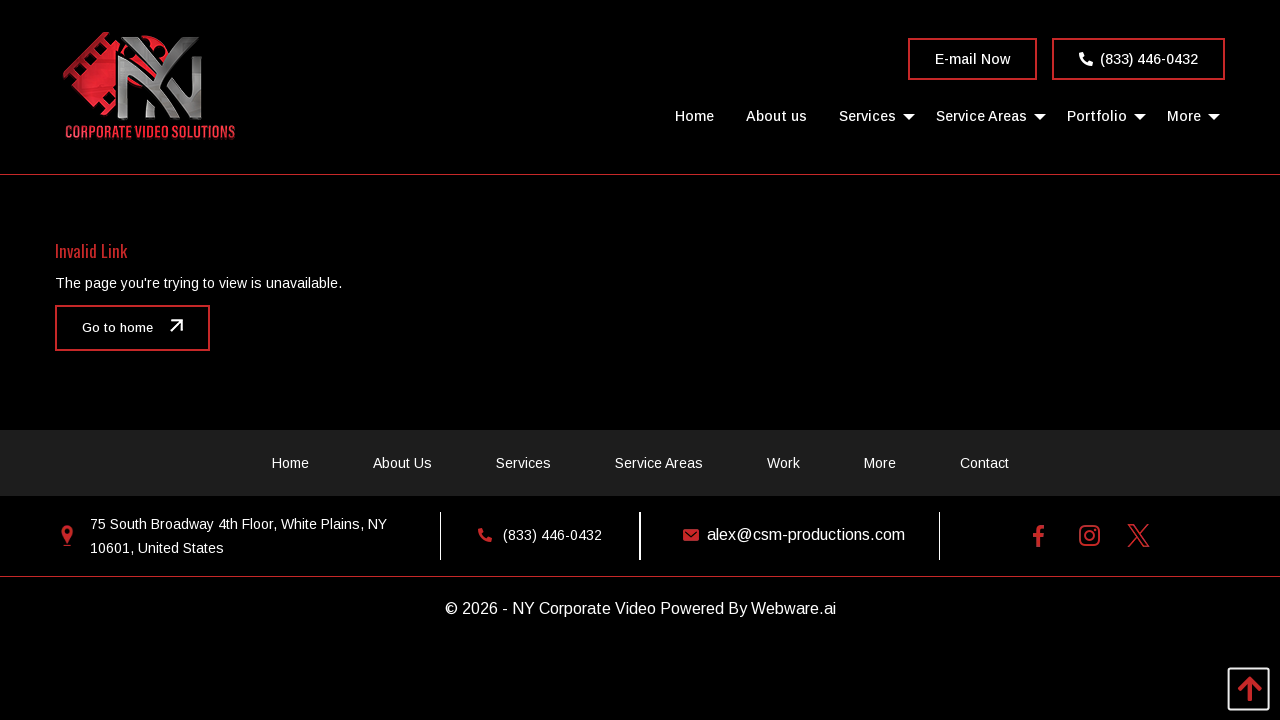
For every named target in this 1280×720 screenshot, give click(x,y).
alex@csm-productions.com (789, 534)
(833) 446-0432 (1138, 59)
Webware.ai (793, 608)
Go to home (117, 328)
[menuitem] (694, 115)
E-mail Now (972, 59)
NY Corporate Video (584, 608)
